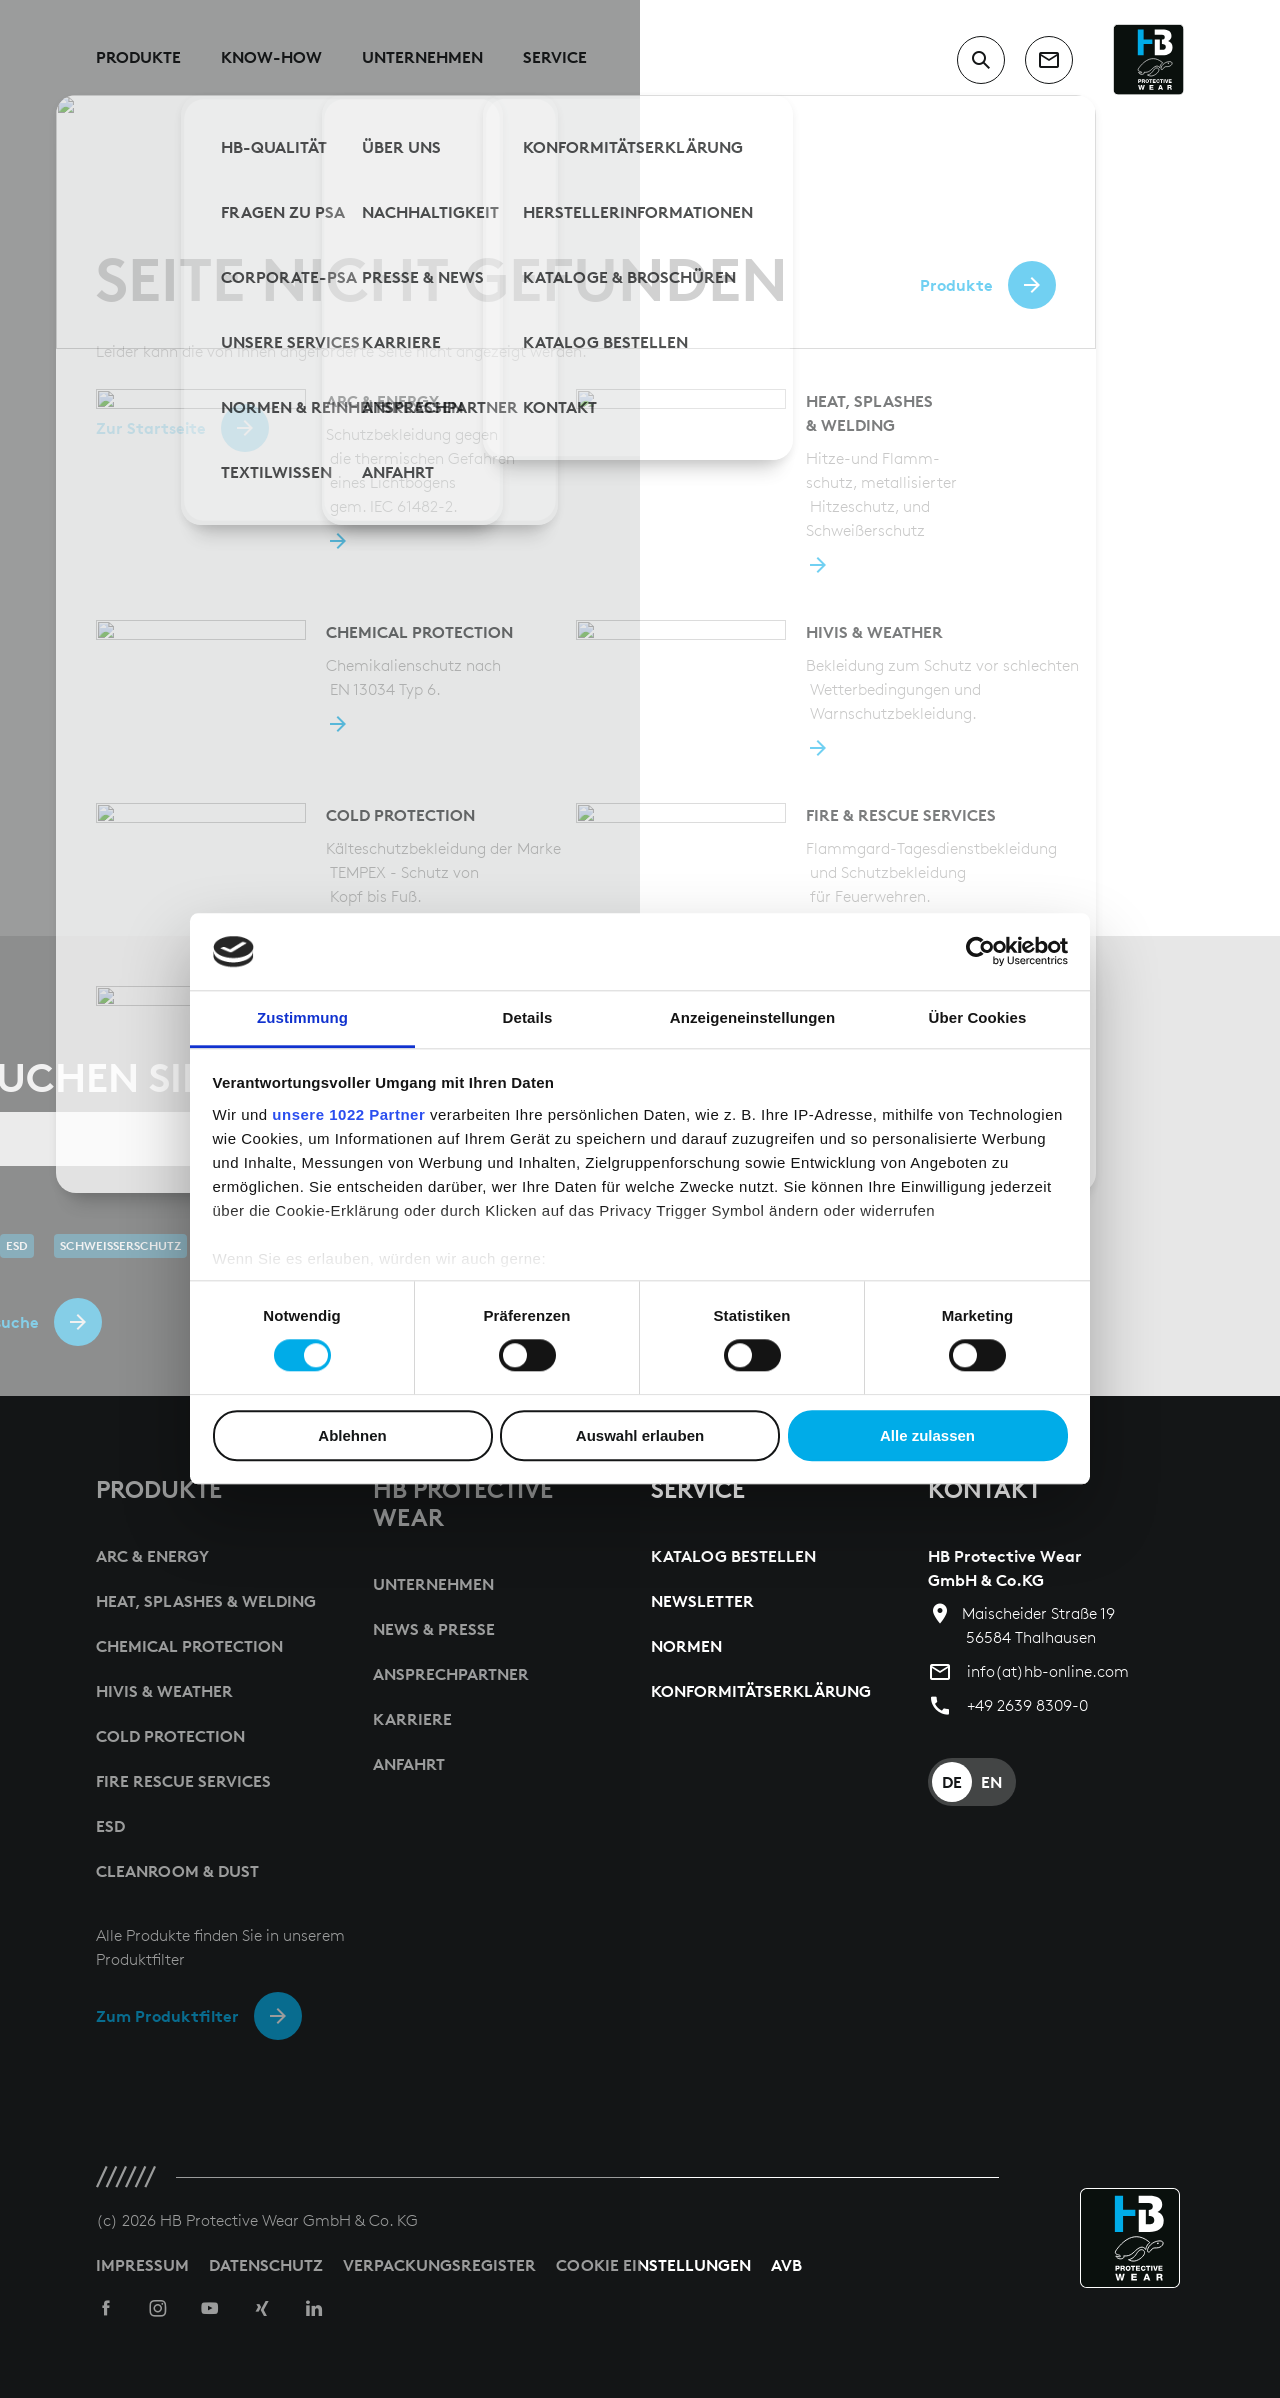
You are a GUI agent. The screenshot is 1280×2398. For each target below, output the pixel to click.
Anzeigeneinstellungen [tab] (752, 1017)
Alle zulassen (927, 1435)
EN (991, 1782)
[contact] (1049, 60)
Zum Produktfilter (167, 2016)
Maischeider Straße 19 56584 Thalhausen (1038, 1625)
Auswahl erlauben (640, 1435)
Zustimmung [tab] (302, 1017)
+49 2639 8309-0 (1027, 1705)
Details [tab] (528, 1017)
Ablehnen (352, 1435)
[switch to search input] (981, 60)
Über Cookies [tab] (978, 1017)
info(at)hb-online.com (1048, 1671)
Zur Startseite (151, 428)
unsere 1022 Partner (348, 1114)
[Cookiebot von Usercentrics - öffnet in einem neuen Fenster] (980, 952)
